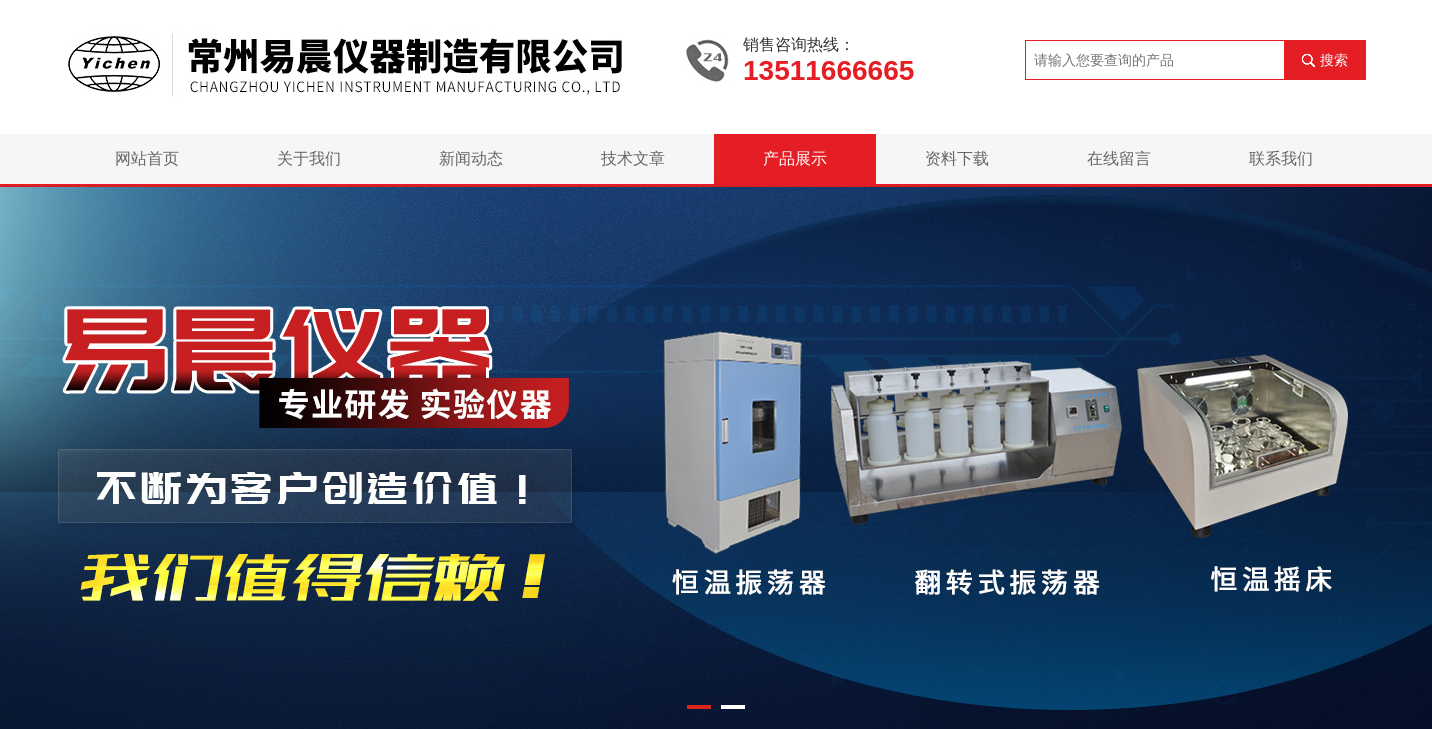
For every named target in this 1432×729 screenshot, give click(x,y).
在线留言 (1119, 158)
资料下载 (957, 158)
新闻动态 (471, 158)
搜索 (1334, 60)
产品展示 (795, 158)
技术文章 (633, 158)
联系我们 (1281, 158)
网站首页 (147, 158)
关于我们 (309, 158)
